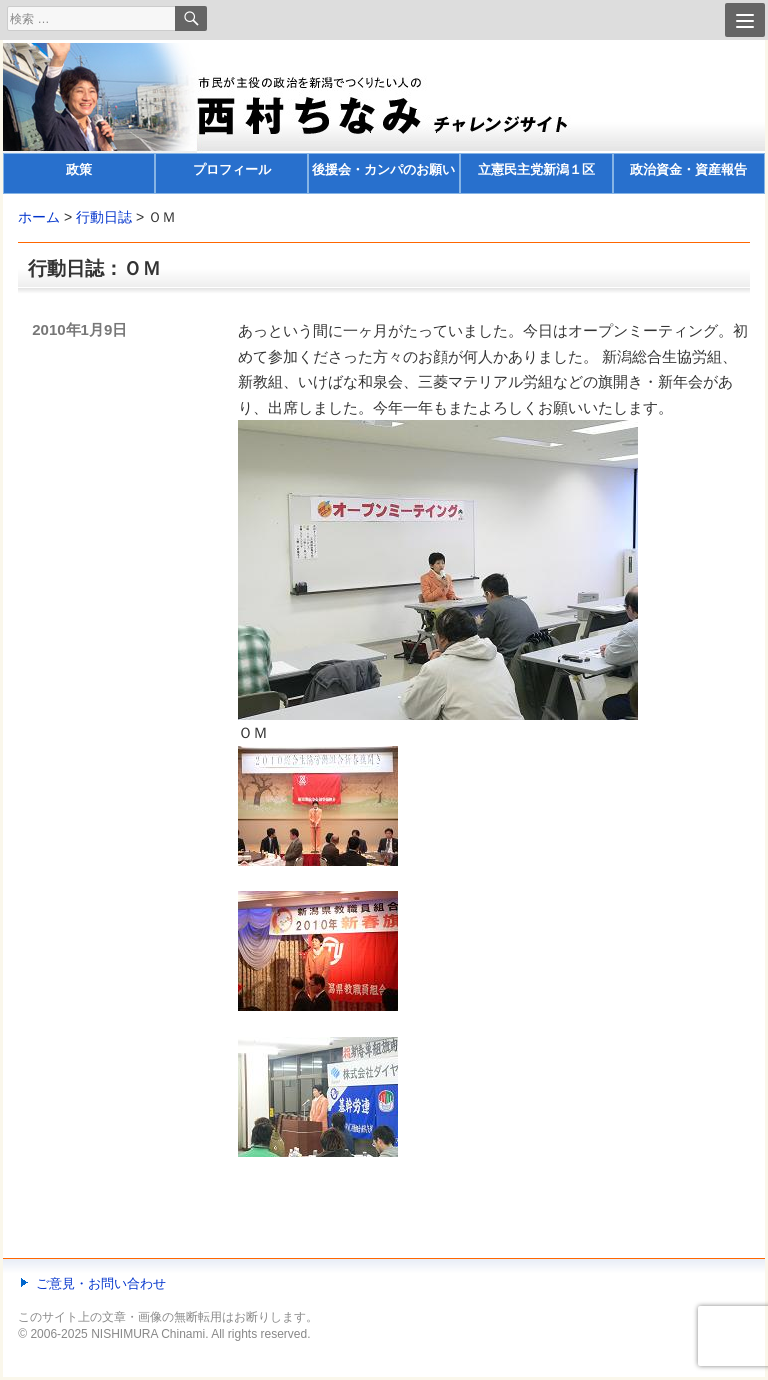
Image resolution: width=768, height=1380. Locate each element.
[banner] (384, 118)
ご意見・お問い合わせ (101, 1283)
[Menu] (745, 20)
